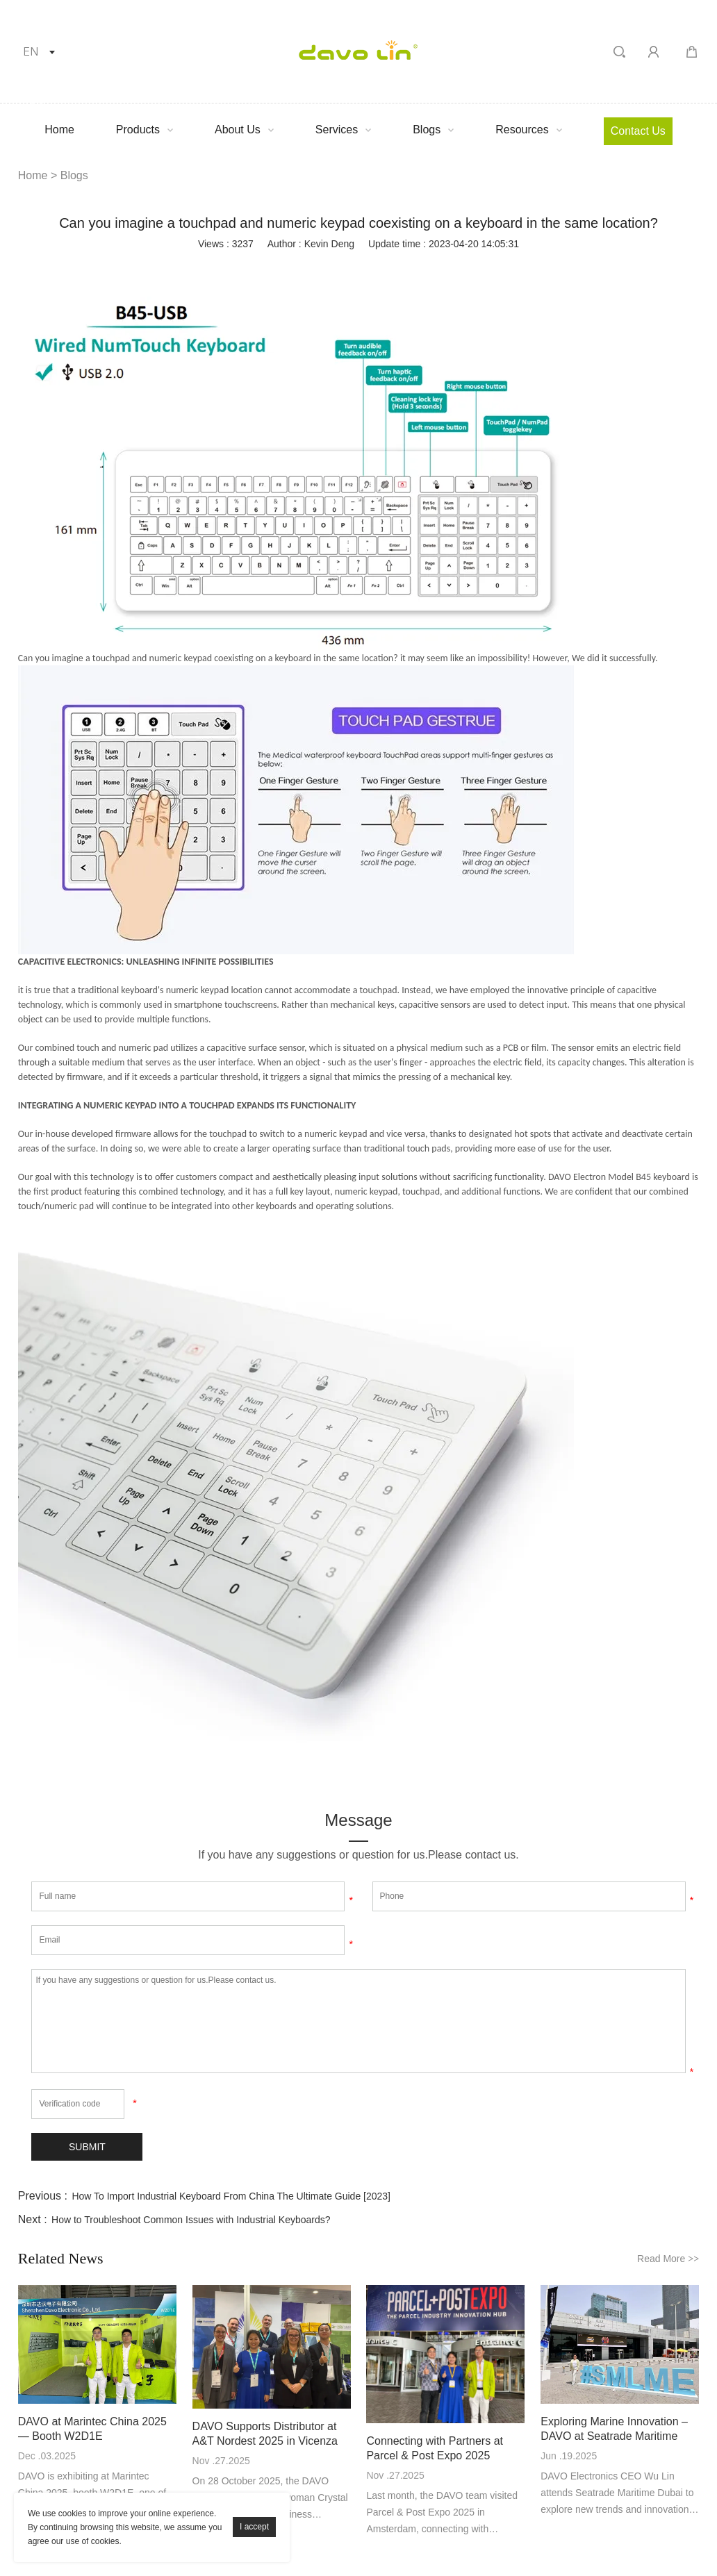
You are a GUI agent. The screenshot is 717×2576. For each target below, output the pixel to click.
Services (336, 129)
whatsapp (426, 266)
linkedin (276, 266)
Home (59, 129)
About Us (238, 129)
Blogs (426, 129)
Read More (668, 2259)
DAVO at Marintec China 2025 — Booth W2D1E (92, 2429)
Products (138, 129)
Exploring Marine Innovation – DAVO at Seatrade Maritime (614, 2429)
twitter (314, 266)
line (389, 266)
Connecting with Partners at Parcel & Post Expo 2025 (434, 2448)
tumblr (464, 266)
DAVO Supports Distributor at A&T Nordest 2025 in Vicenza (265, 2433)
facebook (239, 266)
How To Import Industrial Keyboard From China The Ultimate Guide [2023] (231, 2196)
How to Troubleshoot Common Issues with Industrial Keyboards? (191, 2220)
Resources (521, 129)
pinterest (351, 266)
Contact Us (638, 131)
